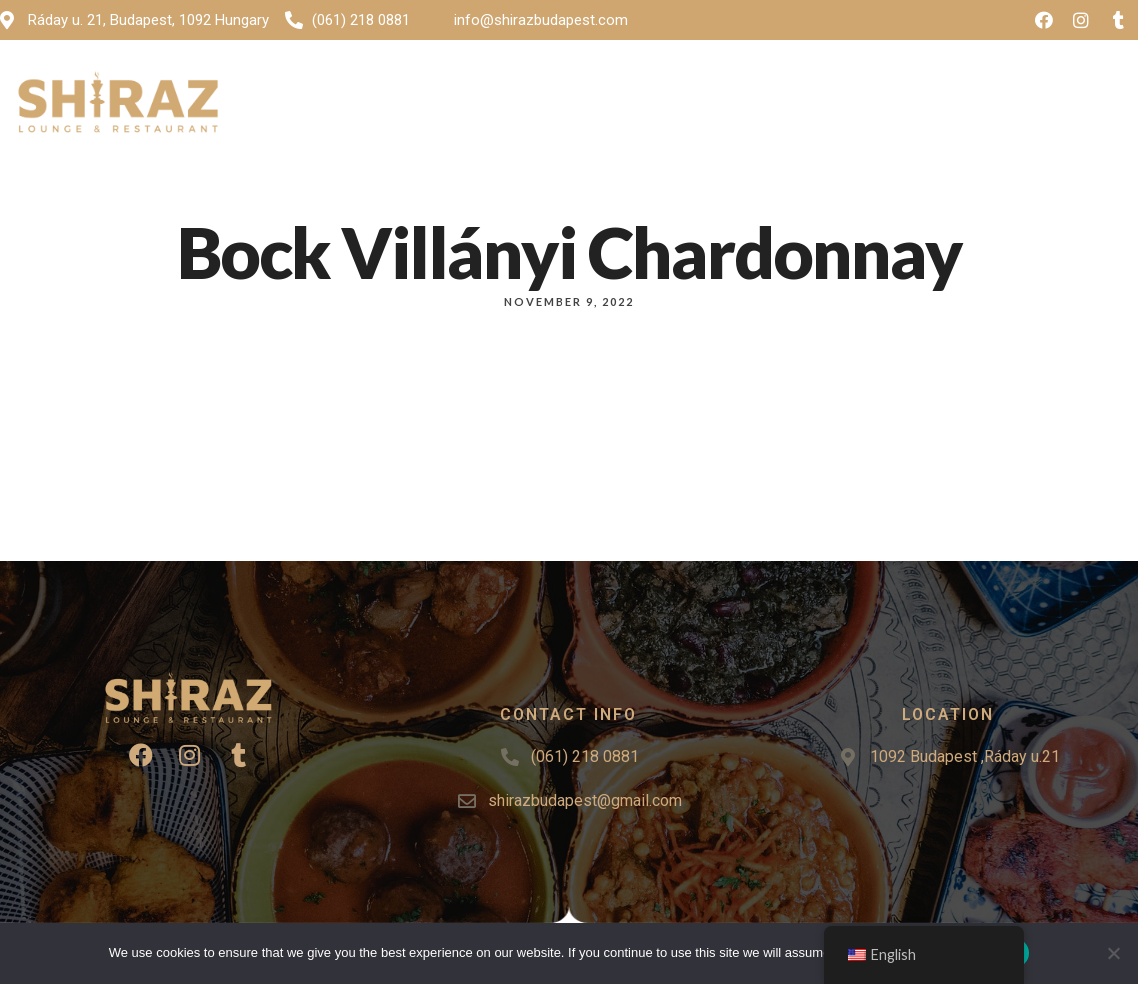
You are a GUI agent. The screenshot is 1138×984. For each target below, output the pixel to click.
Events (704, 106)
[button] (1068, 106)
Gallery (611, 106)
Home (421, 106)
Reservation (915, 106)
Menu (505, 106)
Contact (801, 106)
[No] (1113, 953)
